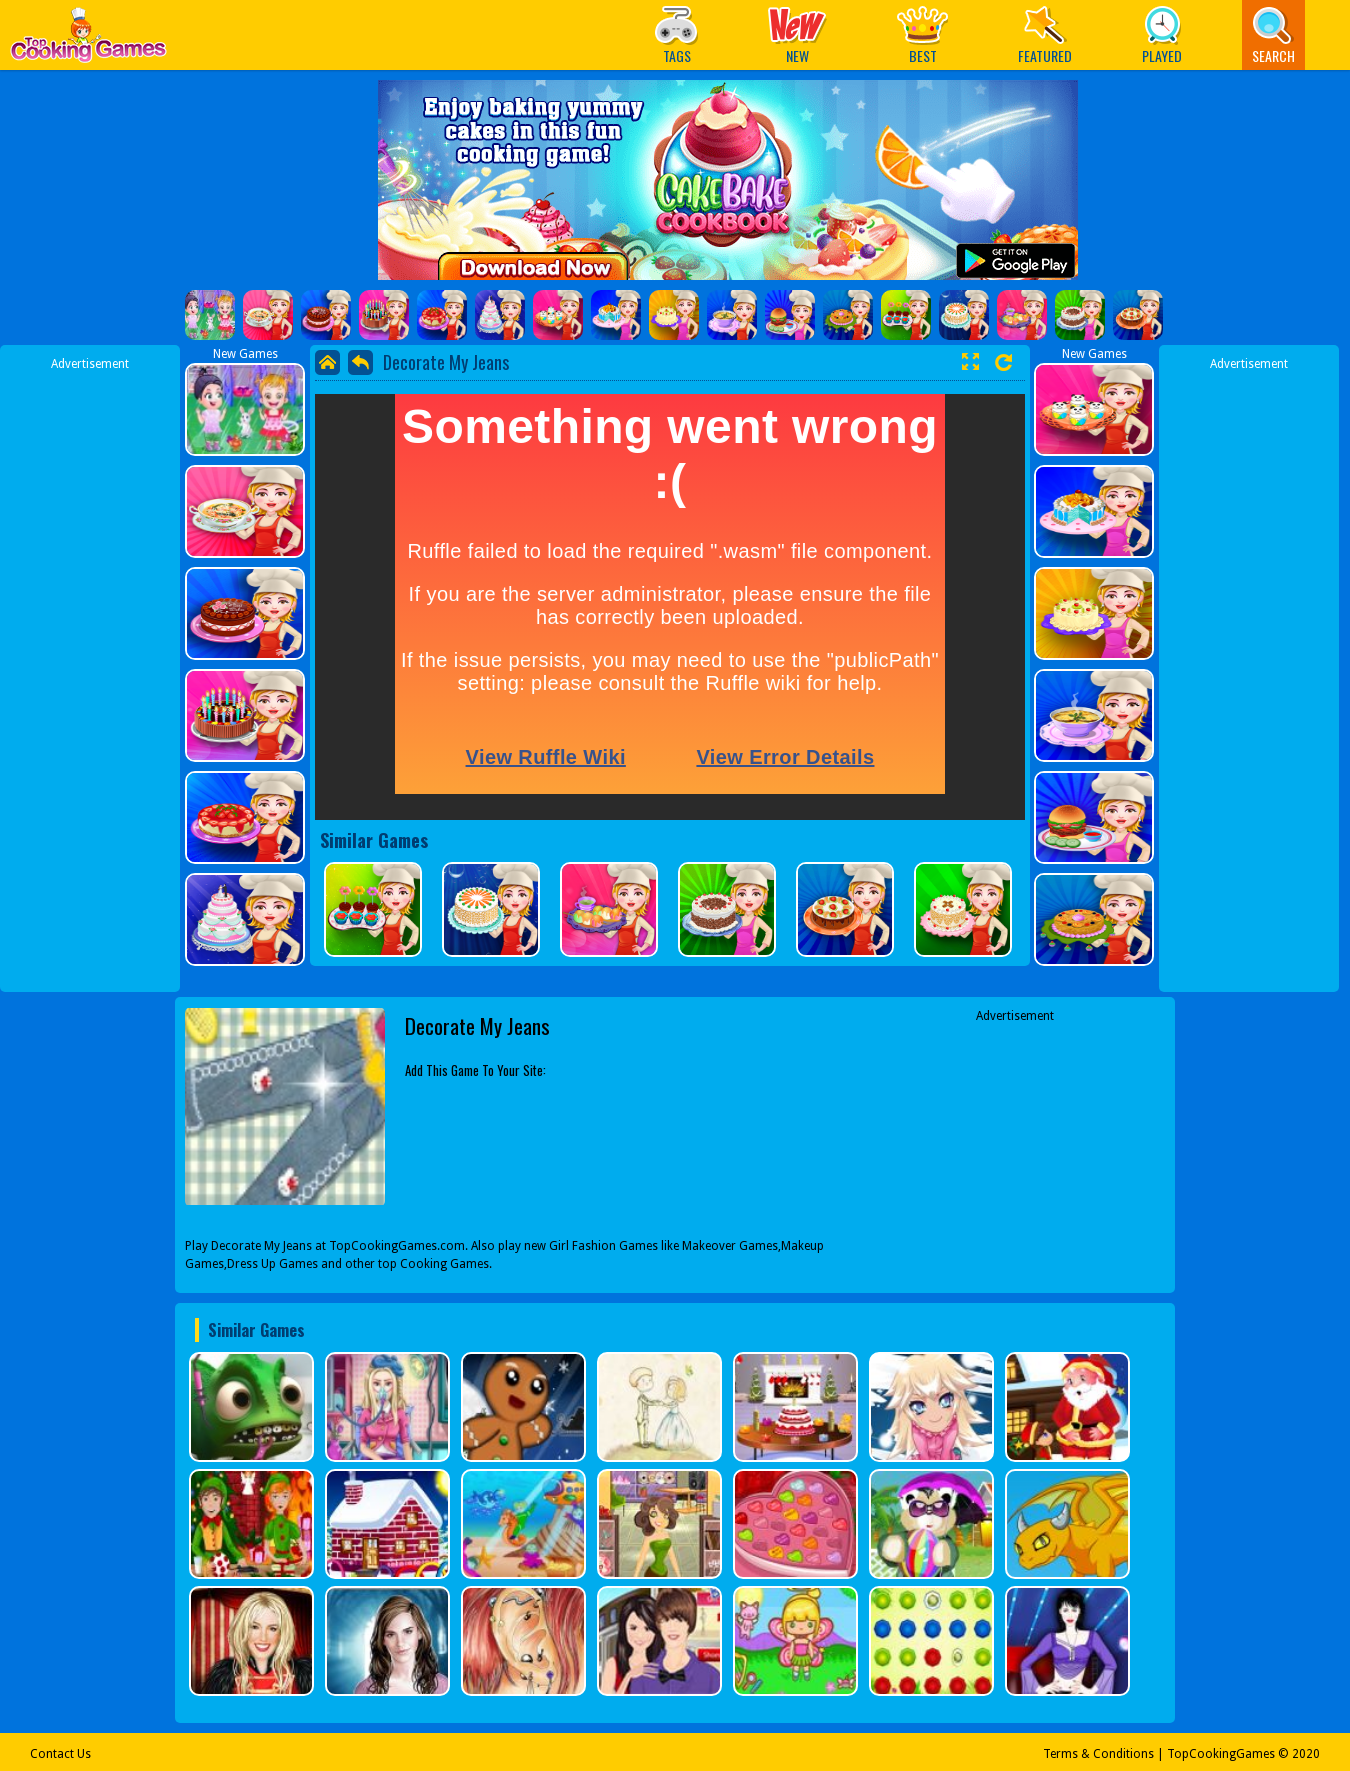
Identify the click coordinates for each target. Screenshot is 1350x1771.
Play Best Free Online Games (88, 40)
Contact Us (60, 1754)
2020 (1306, 1754)
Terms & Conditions (1098, 1754)
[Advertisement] (90, 673)
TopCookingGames (1221, 1754)
